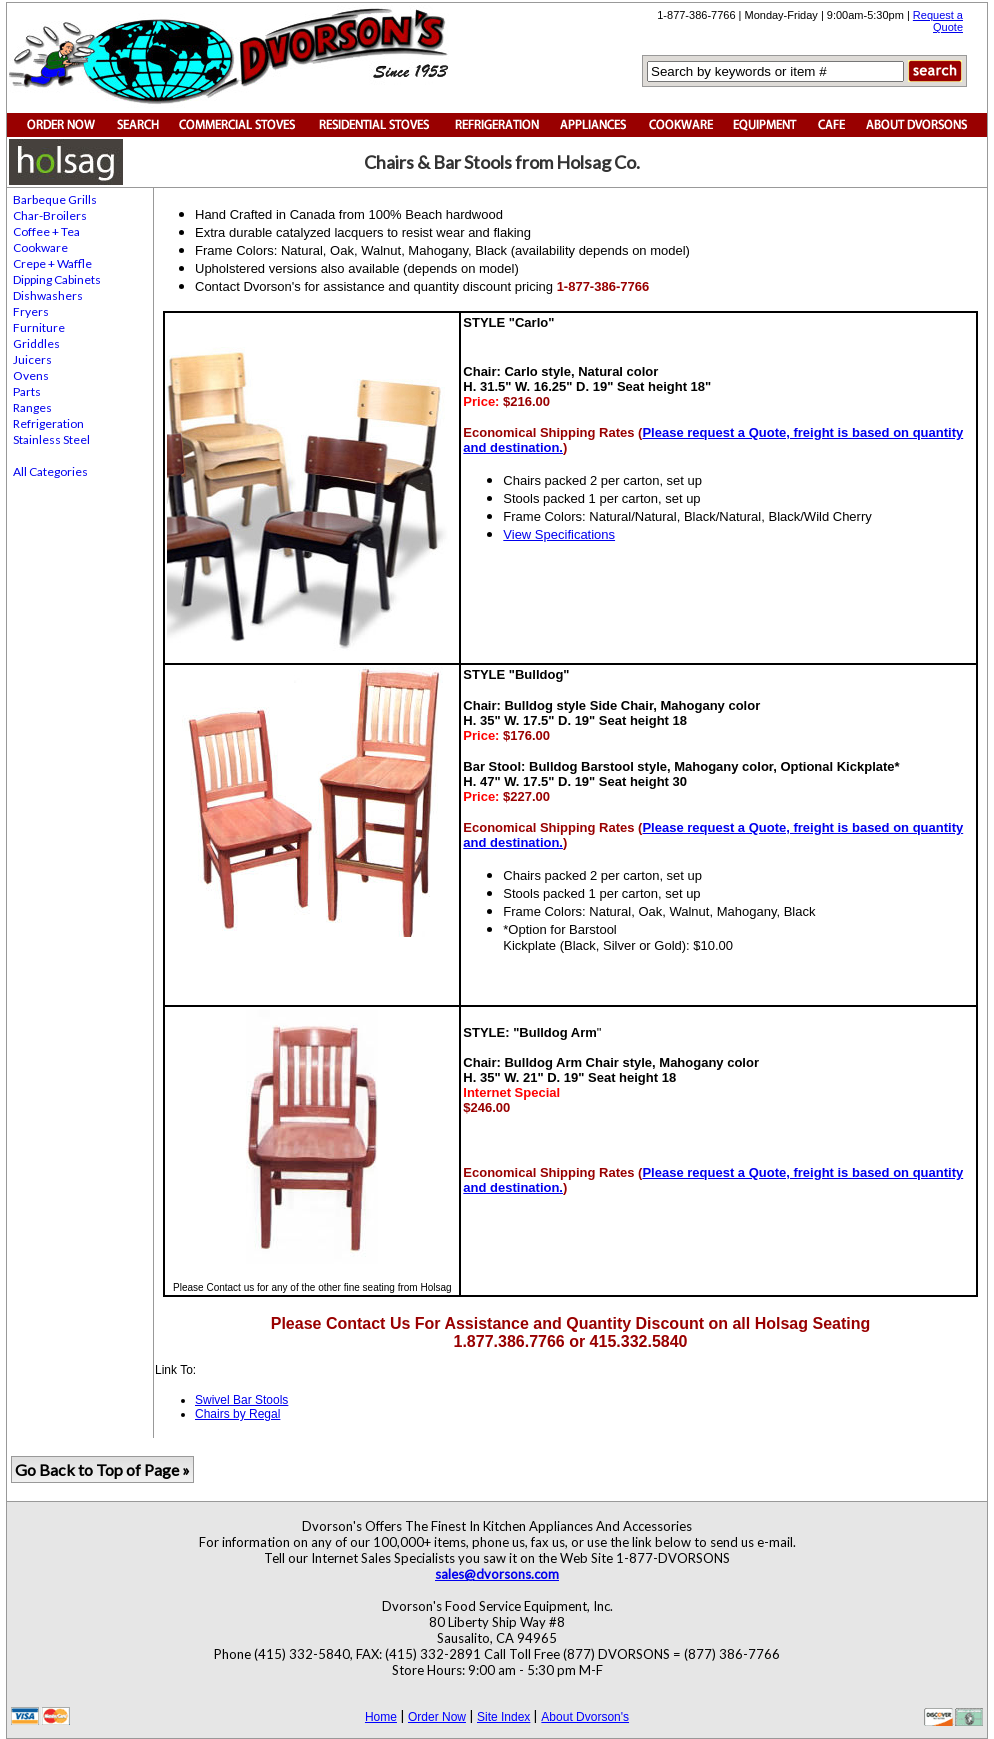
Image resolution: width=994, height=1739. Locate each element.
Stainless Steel (51, 439)
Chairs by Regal (237, 1414)
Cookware (40, 247)
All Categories (50, 471)
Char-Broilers (50, 215)
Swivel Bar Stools (241, 1400)
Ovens (31, 375)
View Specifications (559, 534)
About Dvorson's (585, 1717)
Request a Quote (938, 21)
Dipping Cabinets (57, 279)
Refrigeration (48, 423)
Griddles (36, 343)
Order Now (437, 1717)
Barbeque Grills (55, 199)
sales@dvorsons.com (497, 1574)
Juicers (32, 359)
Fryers (31, 311)
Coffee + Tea (46, 231)
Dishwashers (48, 295)
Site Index (503, 1717)
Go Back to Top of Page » (102, 1469)
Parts (27, 391)
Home (381, 1717)
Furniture (39, 327)
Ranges (32, 407)
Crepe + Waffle (52, 263)
